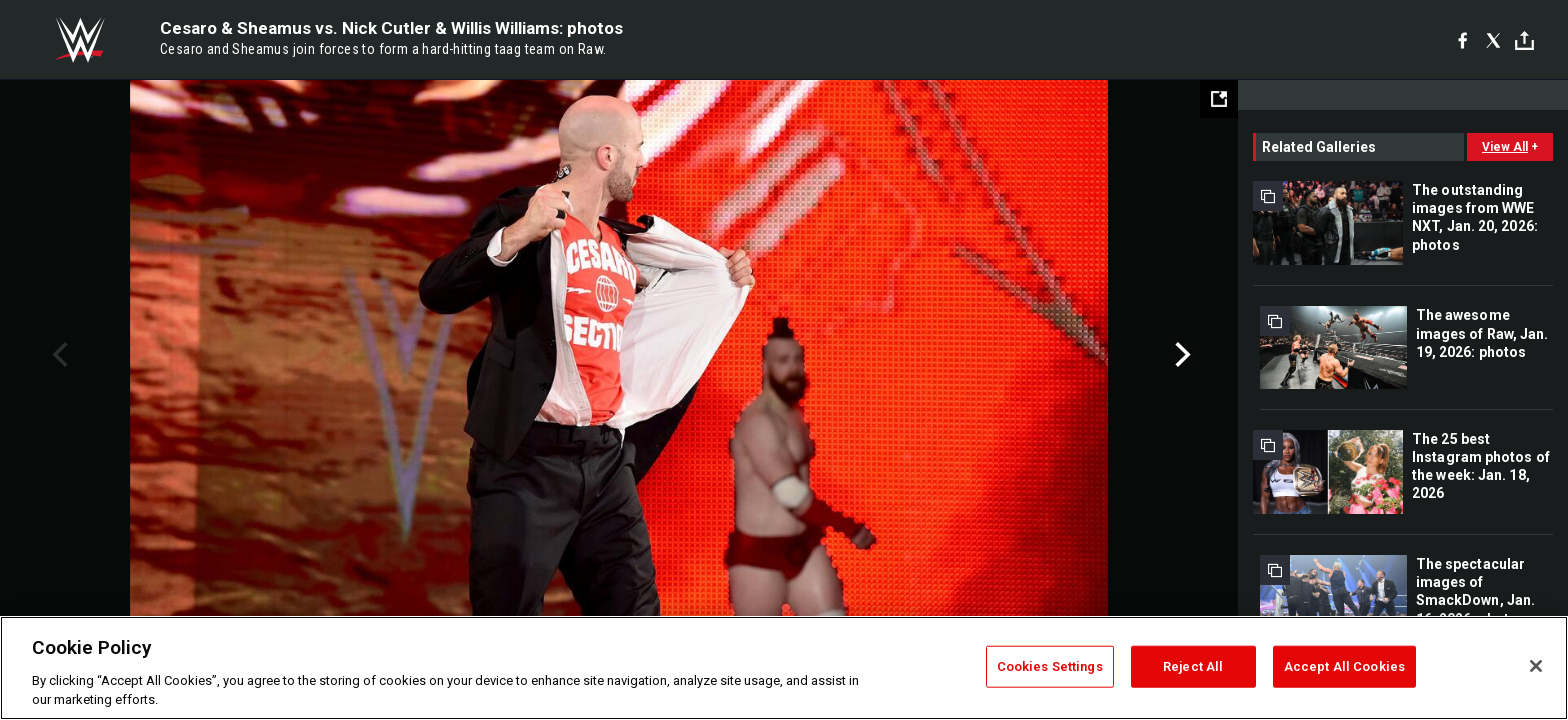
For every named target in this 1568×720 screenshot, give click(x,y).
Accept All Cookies (1344, 666)
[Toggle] (1524, 40)
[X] (1493, 40)
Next (1180, 355)
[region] (784, 668)
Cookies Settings (1050, 666)
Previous (57, 355)
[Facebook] (1462, 40)
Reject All (1193, 666)
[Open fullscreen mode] (1219, 99)
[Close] (1536, 666)
